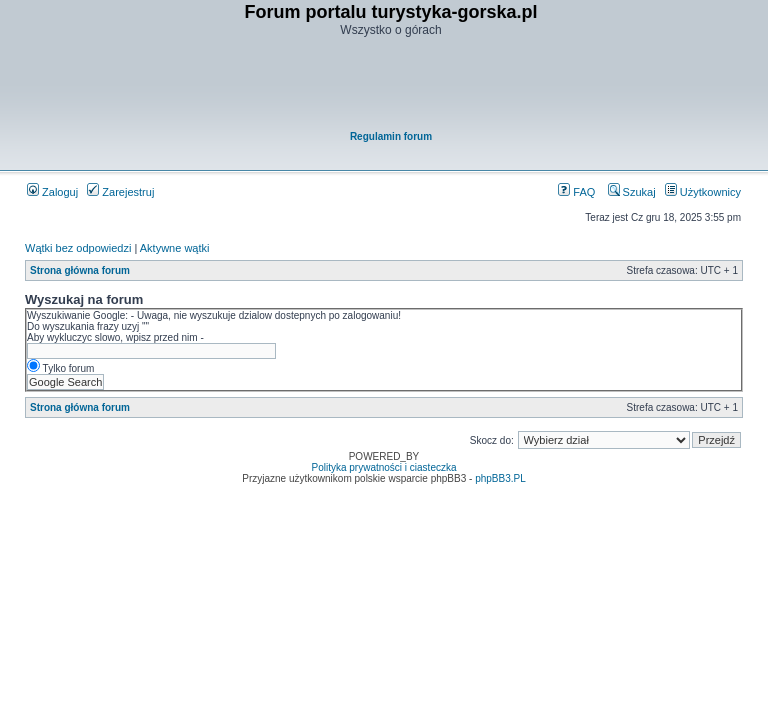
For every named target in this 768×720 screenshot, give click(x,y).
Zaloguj (52, 192)
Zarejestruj (120, 192)
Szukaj (632, 192)
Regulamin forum (391, 136)
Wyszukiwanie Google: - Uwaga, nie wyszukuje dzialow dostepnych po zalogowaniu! (214, 315)
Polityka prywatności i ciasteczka (383, 467)
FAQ (576, 192)
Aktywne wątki (175, 248)
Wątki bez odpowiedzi (78, 248)
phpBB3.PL (500, 478)
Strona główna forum (80, 270)
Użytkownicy (703, 192)
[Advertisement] (391, 86)
